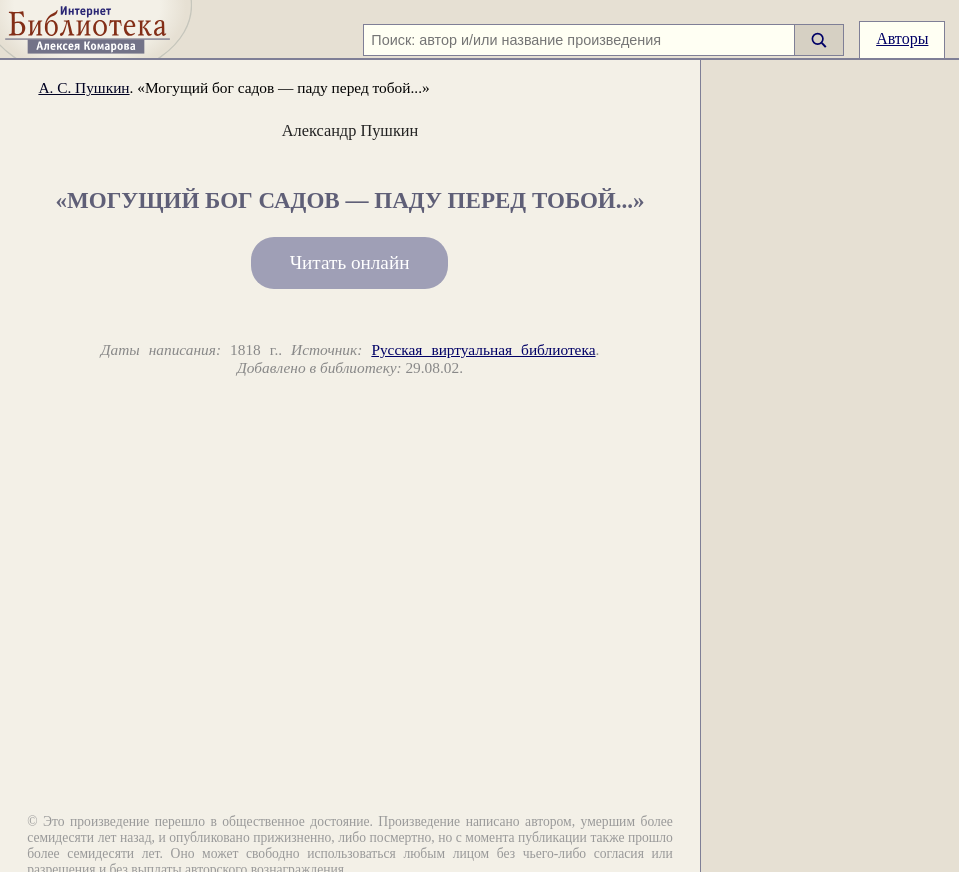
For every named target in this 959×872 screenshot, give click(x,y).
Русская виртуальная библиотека (483, 349)
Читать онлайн (350, 262)
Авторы (902, 38)
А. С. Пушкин (83, 87)
